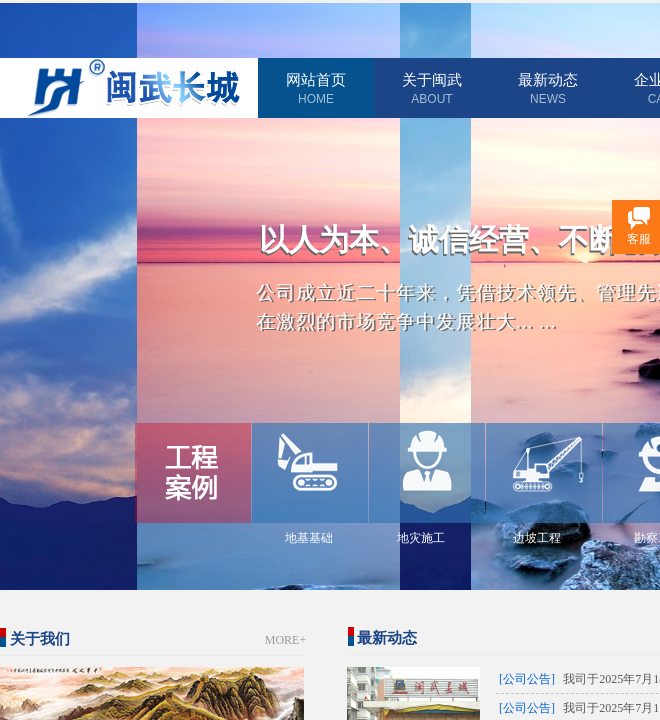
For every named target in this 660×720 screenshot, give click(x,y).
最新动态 (548, 80)
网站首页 (316, 80)
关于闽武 (432, 80)
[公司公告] (527, 679)
